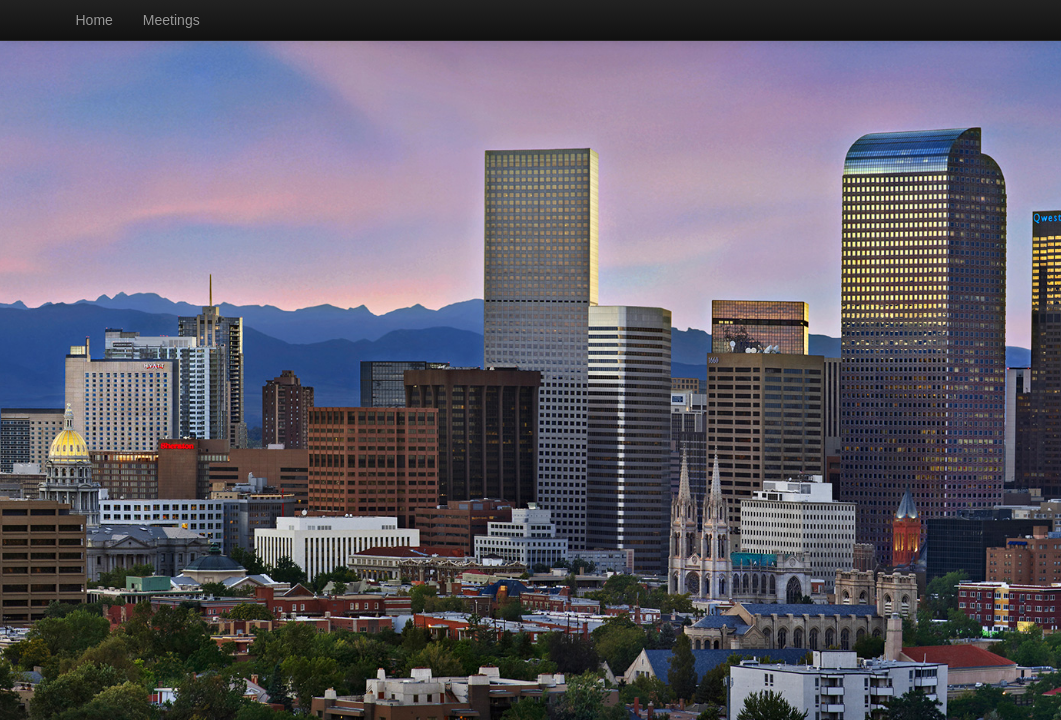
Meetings (171, 20)
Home (94, 20)
